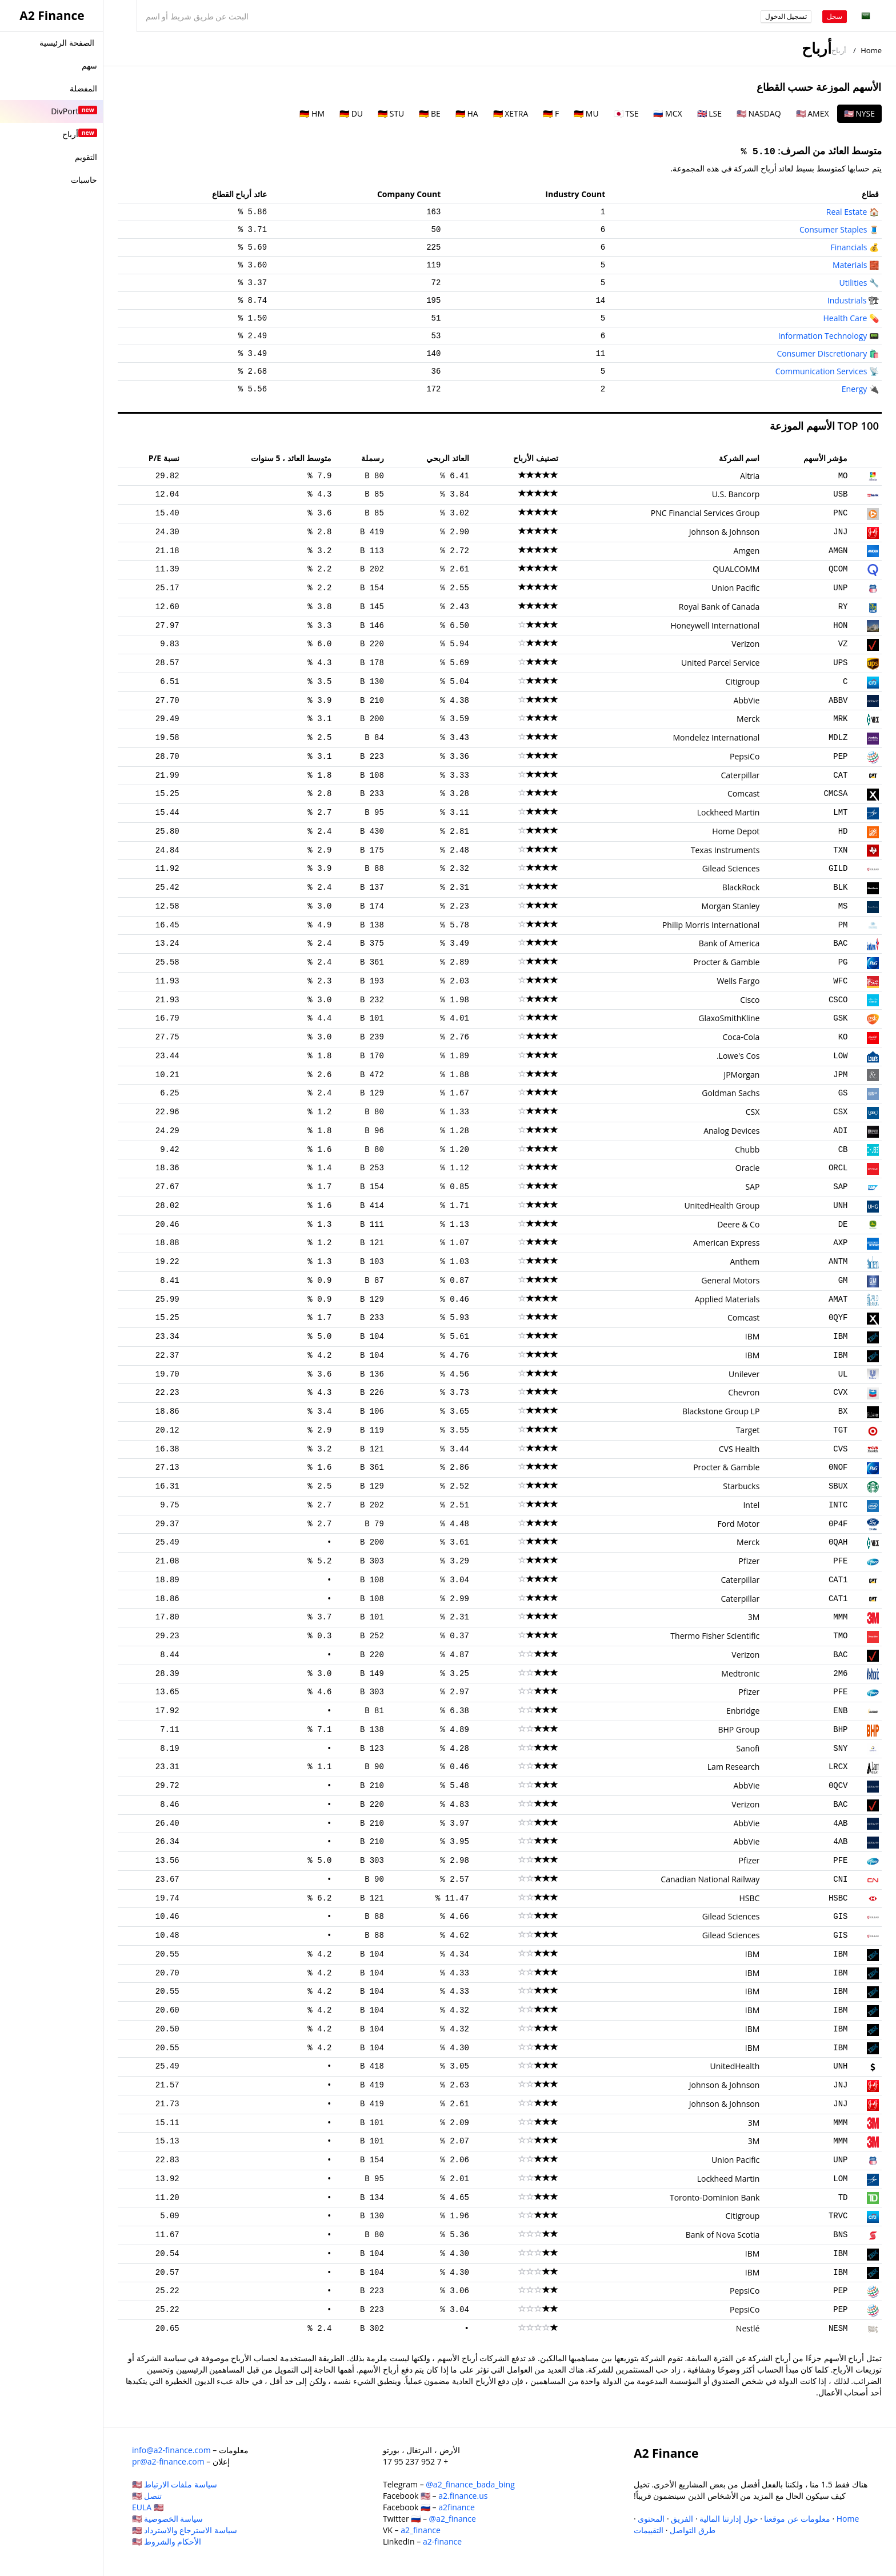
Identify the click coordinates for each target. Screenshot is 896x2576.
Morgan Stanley (731, 906)
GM (843, 1280)
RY (843, 606)
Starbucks (741, 1486)
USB (840, 494)
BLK (840, 887)
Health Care (845, 318)
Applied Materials (727, 1299)
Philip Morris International (710, 924)
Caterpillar (740, 775)
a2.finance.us (462, 2495)
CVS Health (739, 1448)
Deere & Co (738, 1224)
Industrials (847, 300)
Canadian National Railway (710, 1879)
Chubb (747, 1149)
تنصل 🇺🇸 (147, 2495)
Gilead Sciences (731, 868)
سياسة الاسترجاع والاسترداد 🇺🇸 (184, 2530)
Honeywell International (714, 625)
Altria (749, 475)
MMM (840, 1617)
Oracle (747, 1167)
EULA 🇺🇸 (147, 2507)
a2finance (456, 2507)
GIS (840, 1916)
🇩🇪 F (551, 113)
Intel (751, 1504)
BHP (840, 1729)
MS (843, 906)
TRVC (838, 2216)
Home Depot (735, 831)
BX (843, 1411)
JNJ (840, 532)
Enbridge (742, 1710)
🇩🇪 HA (466, 113)
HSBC (838, 1898)
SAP (840, 1186)
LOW (840, 1056)
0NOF (838, 1467)
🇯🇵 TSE (626, 113)
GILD (838, 868)
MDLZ (838, 737)
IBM (840, 1336)
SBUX (838, 1486)
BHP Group (738, 1729)
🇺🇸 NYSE (859, 113)
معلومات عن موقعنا (797, 2518)
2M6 (840, 1673)
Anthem (744, 1261)
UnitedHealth (735, 2066)
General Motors (730, 1280)
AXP (840, 1242)
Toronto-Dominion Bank (714, 2197)
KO (843, 1037)
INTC (838, 1505)
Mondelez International (716, 737)
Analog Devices (731, 1130)
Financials (848, 247)
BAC (840, 943)
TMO (840, 1636)
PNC (840, 513)
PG (843, 962)
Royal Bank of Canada (719, 606)
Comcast (743, 793)
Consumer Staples (833, 229)
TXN (840, 850)
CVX (840, 1392)
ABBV (838, 700)
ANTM (838, 1261)
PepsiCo (744, 756)
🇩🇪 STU (391, 113)
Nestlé (747, 2328)
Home (871, 50)
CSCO (838, 1000)
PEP (840, 756)
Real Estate (846, 211)
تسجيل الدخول (786, 16)
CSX (840, 1112)
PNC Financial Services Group (705, 512)
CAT (840, 775)
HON (840, 625)
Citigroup (743, 681)
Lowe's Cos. (738, 1055)
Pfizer (749, 1560)
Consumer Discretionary (822, 353)
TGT (840, 1430)
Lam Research (733, 1766)
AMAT (838, 1299)
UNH (840, 1205)
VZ (843, 644)
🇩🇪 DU (351, 113)
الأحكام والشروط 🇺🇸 (166, 2541)
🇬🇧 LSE (709, 113)
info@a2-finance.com (171, 2450)
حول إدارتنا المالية (728, 2518)
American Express (726, 1242)
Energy (854, 388)
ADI (840, 1130)
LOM (840, 2178)
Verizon (745, 643)
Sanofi (748, 1748)
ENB (840, 1710)
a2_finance (421, 2530)
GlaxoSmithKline (728, 1018)
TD (843, 2197)
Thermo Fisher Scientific (714, 1635)
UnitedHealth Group (721, 1205)
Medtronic (740, 1673)
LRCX (838, 1766)
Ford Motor (739, 1523)
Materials (850, 264)
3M (754, 1616)
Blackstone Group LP (720, 1411)
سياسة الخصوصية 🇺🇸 (167, 2518)
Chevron (743, 1392)
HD (843, 831)
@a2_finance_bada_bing (470, 2484)
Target (748, 1430)
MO (843, 476)
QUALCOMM (736, 568)
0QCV (838, 1785)
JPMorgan (741, 1074)
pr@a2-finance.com (168, 2461)
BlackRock (741, 887)
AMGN (838, 550)
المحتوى (651, 2518)
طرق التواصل (692, 2530)
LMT (840, 812)
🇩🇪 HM (312, 113)
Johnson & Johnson (724, 531)
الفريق (682, 2518)
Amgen (746, 550)
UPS (840, 662)
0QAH (838, 1542)
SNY (840, 1748)
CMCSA (835, 793)
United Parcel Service (720, 662)
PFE (840, 1561)
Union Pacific (735, 587)
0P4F (838, 1524)
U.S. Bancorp (736, 494)
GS (843, 1093)
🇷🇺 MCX (667, 113)
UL (843, 1374)
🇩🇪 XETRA (511, 113)
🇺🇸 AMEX (812, 113)
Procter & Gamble (726, 962)
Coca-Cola (741, 1036)
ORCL (838, 1168)
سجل (834, 16)
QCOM (838, 569)
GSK (840, 1018)
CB (843, 1149)
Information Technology (822, 335)
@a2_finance (452, 2518)
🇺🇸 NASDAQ (759, 113)
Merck (748, 718)
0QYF (838, 1317)
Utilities (853, 282)
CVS (840, 1449)
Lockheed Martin (728, 812)
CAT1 (838, 1580)
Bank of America (729, 943)
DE (843, 1224)
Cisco (749, 999)
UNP (840, 588)
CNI (840, 1879)
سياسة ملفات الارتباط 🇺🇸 (174, 2484)
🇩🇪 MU (586, 113)
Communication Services (821, 371)
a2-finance (442, 2541)
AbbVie (747, 700)
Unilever (744, 1374)
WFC (840, 981)
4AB (840, 1823)
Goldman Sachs (730, 1092)
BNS (840, 2234)
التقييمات (648, 2530)
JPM (840, 1074)
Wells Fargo (738, 980)
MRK (840, 718)
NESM (838, 2328)
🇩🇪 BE (429, 113)
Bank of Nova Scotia (723, 2234)
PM (843, 925)
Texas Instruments (725, 850)
